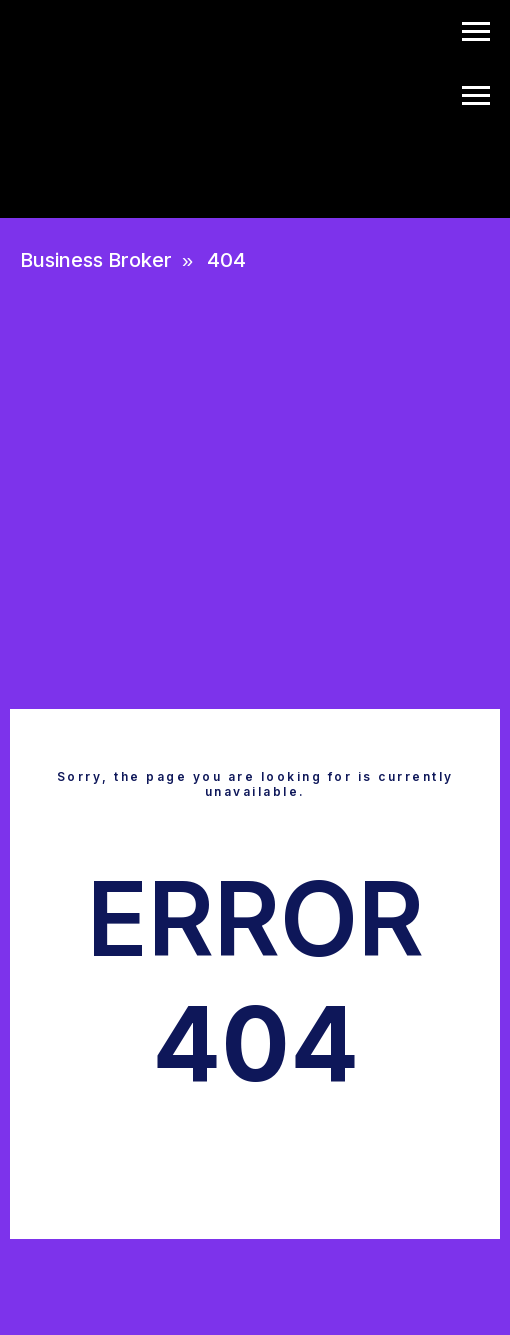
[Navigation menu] (476, 32)
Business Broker (96, 260)
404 (226, 260)
